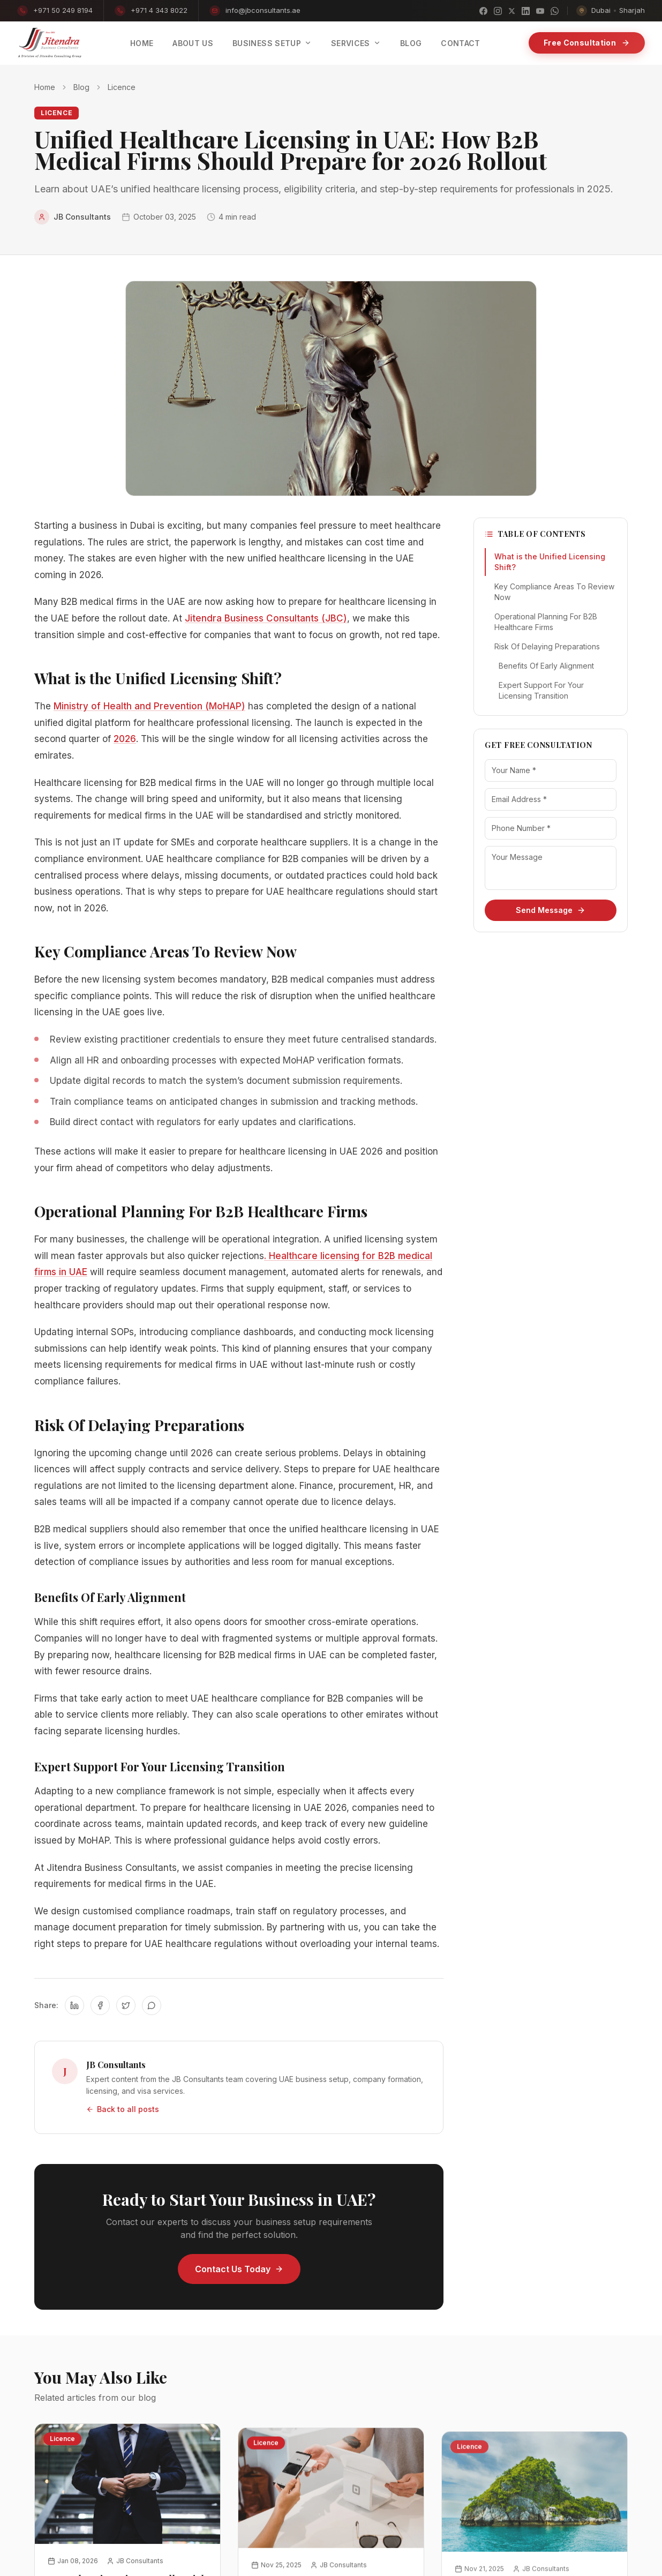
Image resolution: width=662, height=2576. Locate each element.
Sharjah (632, 10)
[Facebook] (483, 11)
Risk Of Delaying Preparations (547, 646)
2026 (125, 738)
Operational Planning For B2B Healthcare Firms (545, 622)
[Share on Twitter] (126, 2005)
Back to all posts (122, 2109)
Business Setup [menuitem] (272, 43)
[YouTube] (540, 11)
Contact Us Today (239, 2269)
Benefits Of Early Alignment (546, 665)
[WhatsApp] (555, 11)
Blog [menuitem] (411, 43)
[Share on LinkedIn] (74, 2005)
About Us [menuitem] (192, 43)
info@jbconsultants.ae (254, 10)
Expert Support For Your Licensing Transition (541, 690)
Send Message (550, 910)
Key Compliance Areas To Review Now (554, 592)
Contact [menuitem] (460, 43)
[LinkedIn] (526, 11)
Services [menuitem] (356, 43)
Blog (81, 87)
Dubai (601, 10)
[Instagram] (498, 11)
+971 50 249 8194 (55, 10)
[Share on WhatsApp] (151, 2005)
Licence (122, 87)
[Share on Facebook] (100, 2005)
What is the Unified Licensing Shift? (549, 562)
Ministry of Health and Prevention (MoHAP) (149, 706)
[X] (511, 11)
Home (44, 87)
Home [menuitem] (141, 43)
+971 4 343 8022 (151, 10)
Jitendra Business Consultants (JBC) (266, 618)
